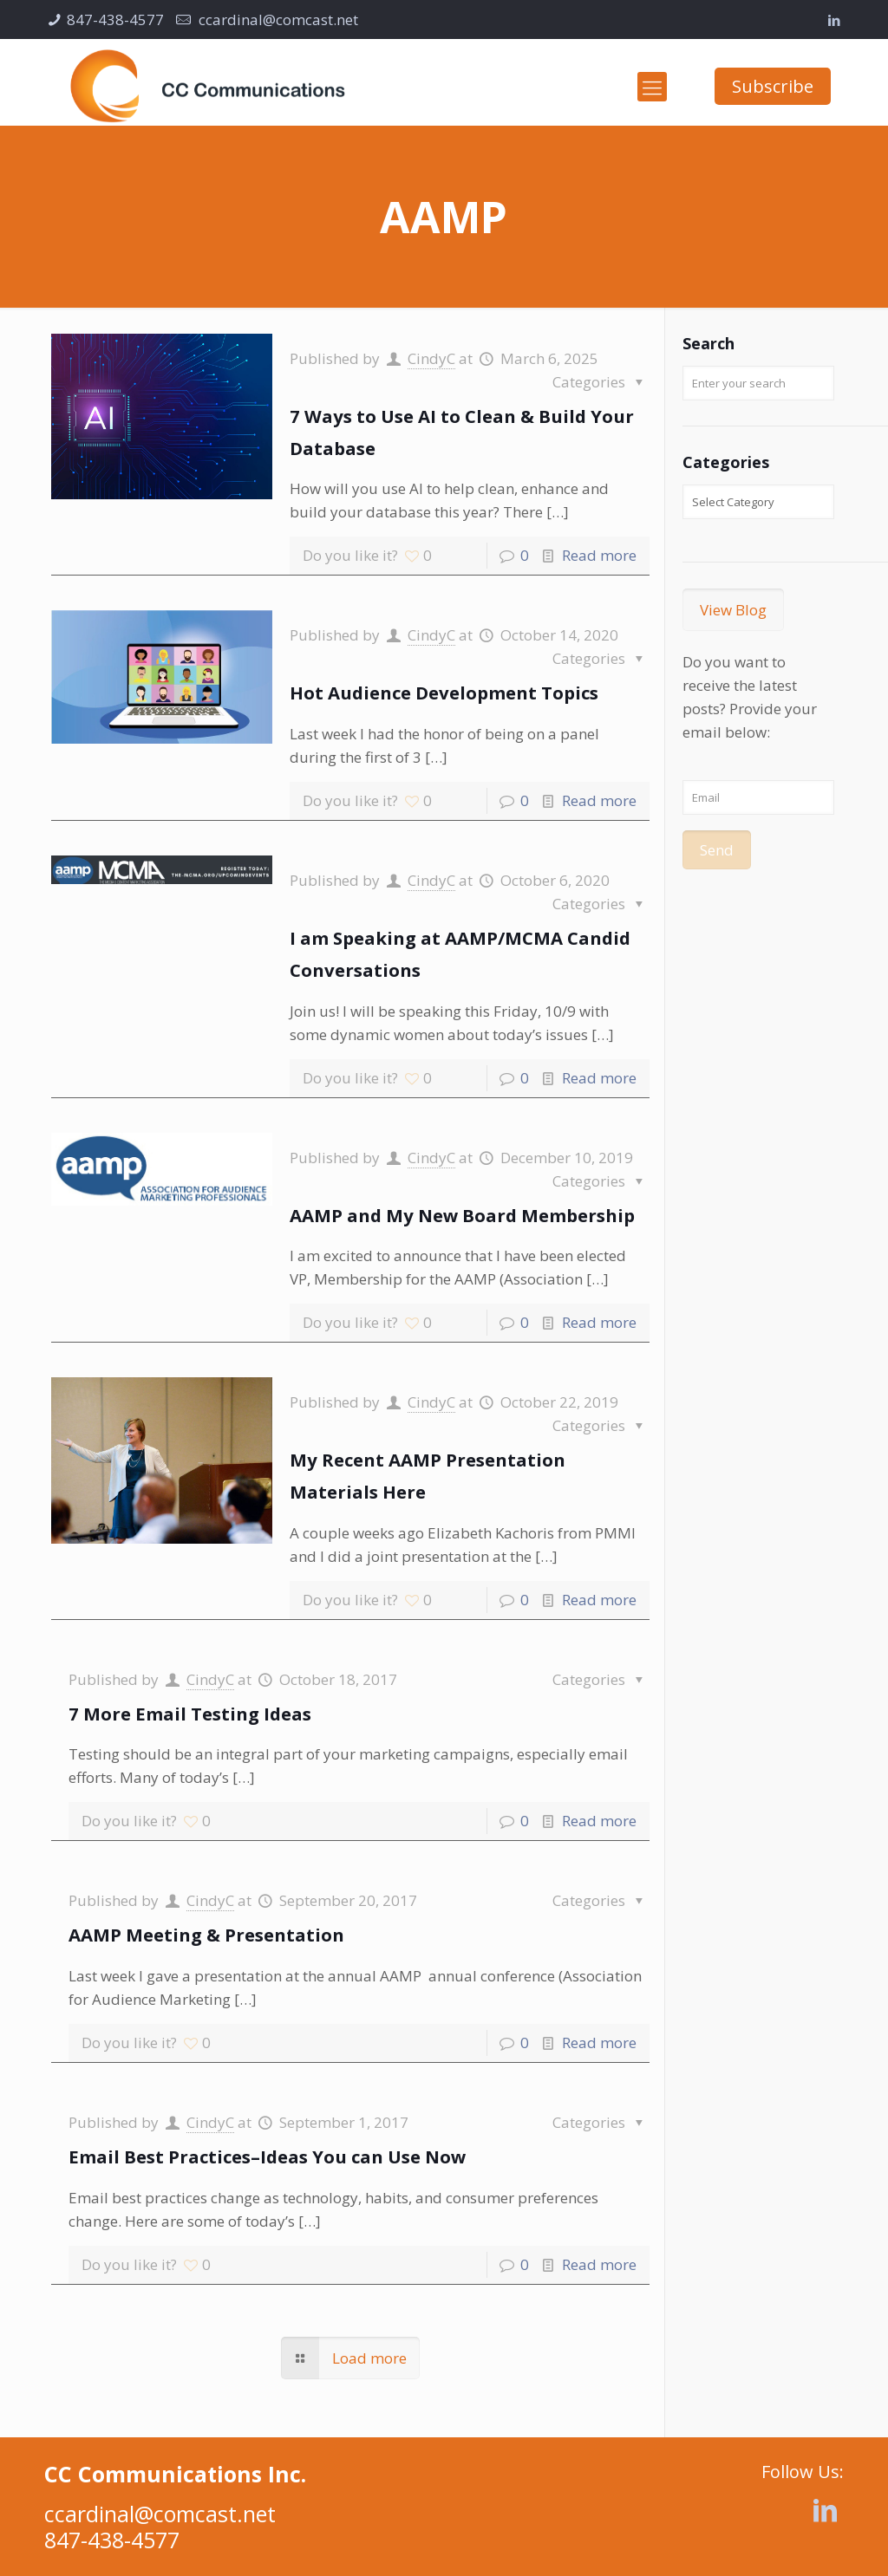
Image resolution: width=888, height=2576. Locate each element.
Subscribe (772, 86)
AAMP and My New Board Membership (462, 1215)
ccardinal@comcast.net (276, 19)
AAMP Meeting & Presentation (206, 1934)
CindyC (431, 358)
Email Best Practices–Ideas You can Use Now (267, 2156)
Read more (599, 555)
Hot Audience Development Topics (444, 692)
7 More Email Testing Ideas (190, 1713)
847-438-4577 (115, 19)
